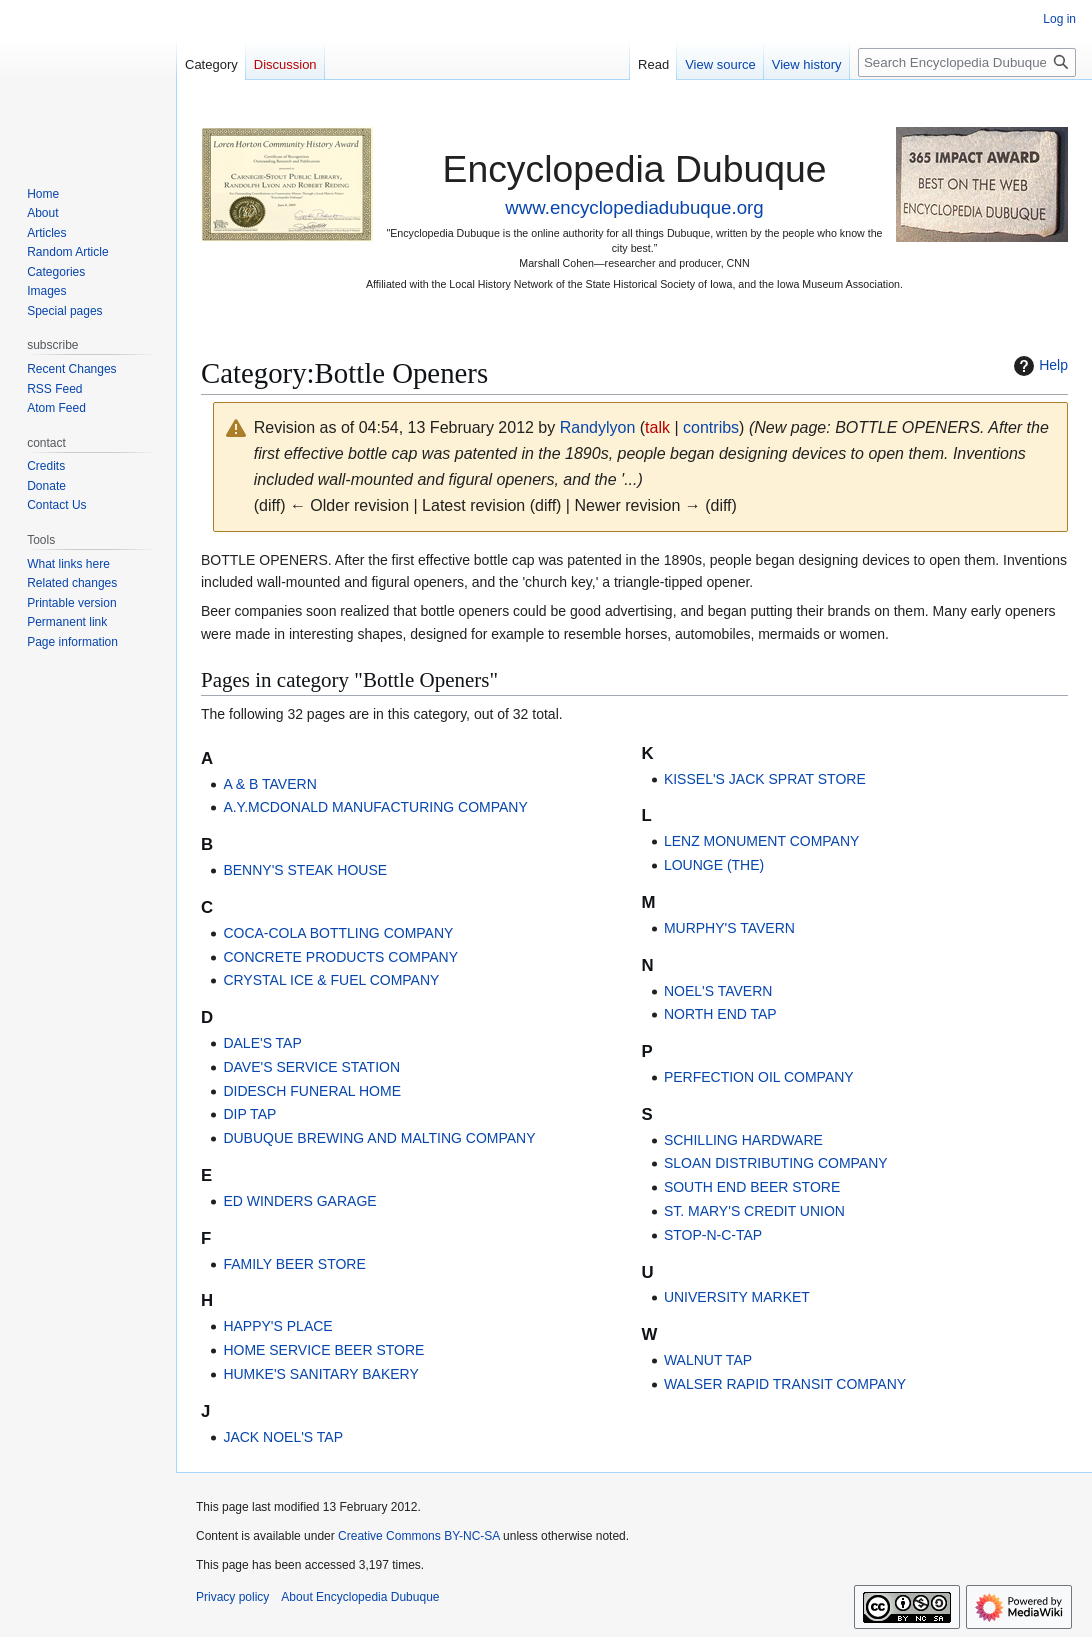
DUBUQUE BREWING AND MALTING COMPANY (379, 1138)
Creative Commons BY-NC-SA (419, 1536)
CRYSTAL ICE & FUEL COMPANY (331, 980)
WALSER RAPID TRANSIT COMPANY (785, 1384)
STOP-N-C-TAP (713, 1235)
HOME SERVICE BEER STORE (323, 1350)
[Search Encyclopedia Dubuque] (967, 62)
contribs (711, 427)
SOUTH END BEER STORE (752, 1187)
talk (657, 427)
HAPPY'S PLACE (277, 1326)
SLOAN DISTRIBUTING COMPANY (776, 1163)
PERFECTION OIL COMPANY (759, 1077)
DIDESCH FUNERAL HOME (312, 1091)
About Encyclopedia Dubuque (360, 1597)
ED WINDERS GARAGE (299, 1201)
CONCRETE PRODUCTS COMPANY (340, 957)
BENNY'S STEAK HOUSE (305, 870)
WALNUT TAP (708, 1360)
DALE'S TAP (262, 1043)
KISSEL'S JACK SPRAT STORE (765, 779)
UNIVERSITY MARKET (737, 1297)
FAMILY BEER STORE (294, 1264)
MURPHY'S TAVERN (729, 928)
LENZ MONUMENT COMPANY (762, 841)
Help (1038, 366)
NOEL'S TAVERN (718, 991)
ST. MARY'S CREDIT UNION (754, 1211)
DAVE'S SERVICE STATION (311, 1067)
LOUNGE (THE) (714, 865)
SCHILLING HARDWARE (743, 1140)
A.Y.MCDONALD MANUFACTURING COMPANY (375, 807)
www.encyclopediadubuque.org (634, 207)
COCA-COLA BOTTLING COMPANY (338, 933)
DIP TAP (249, 1114)
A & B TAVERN (269, 784)
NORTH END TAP (720, 1014)
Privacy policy (232, 1597)
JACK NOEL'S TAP (283, 1437)
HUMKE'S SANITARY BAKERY (320, 1374)
